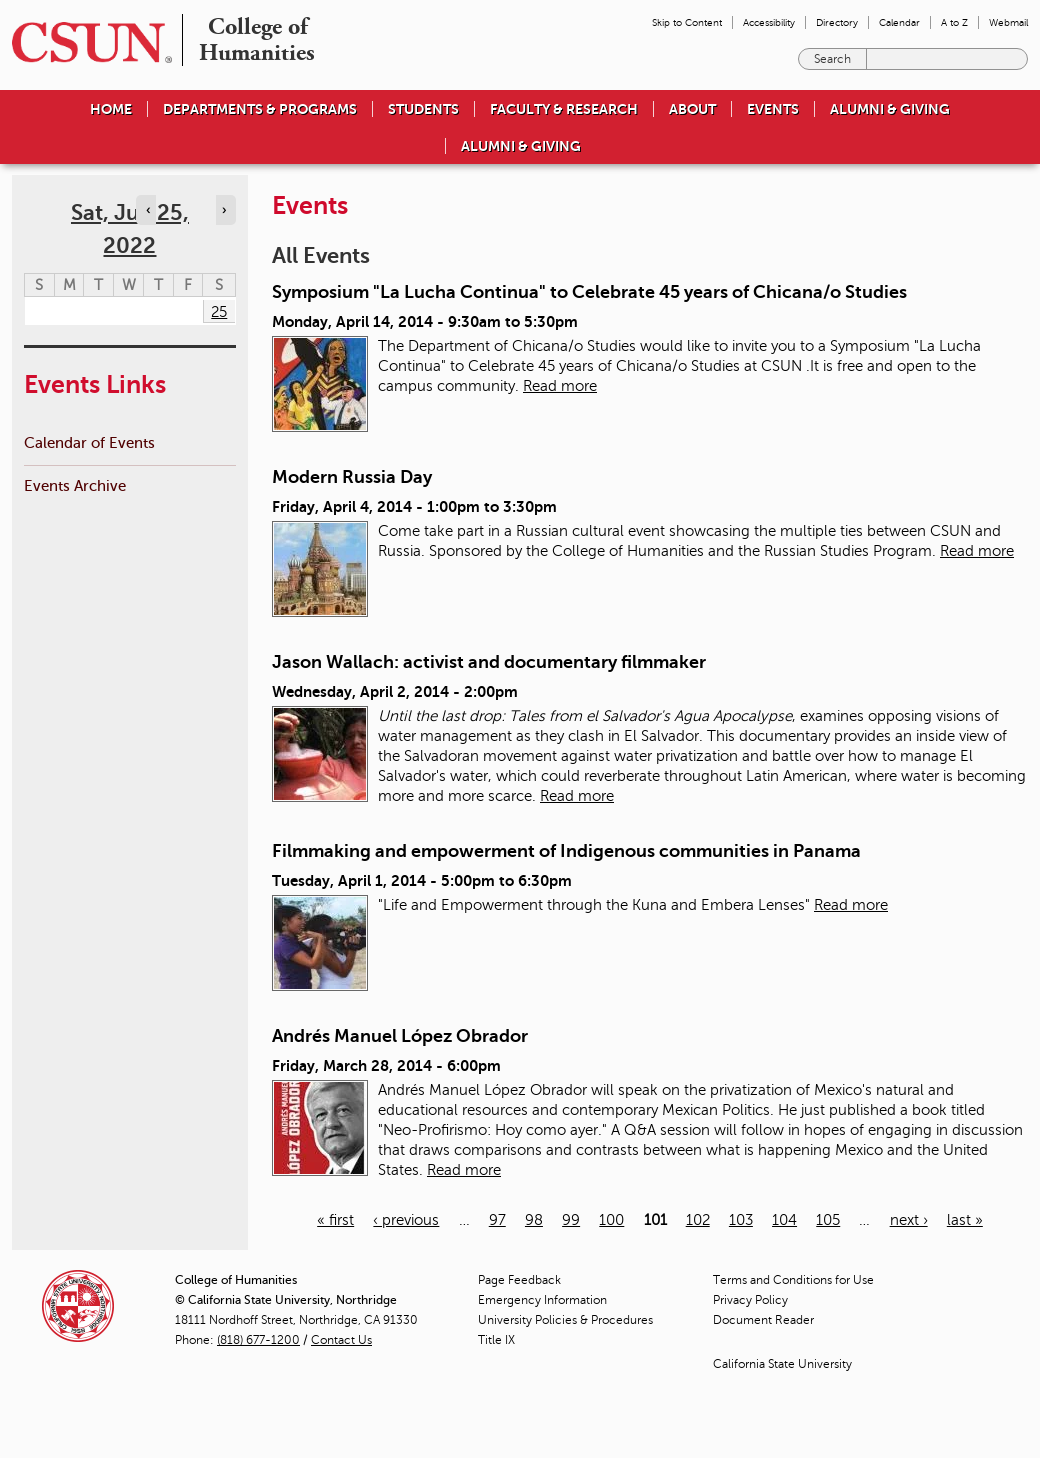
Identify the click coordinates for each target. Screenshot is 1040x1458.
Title (496, 1340)
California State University (782, 1364)
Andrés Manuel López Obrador (400, 1036)
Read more (560, 386)
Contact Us (341, 1340)
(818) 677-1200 (258, 1340)
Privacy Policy (750, 1300)
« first (335, 1220)
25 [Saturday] (219, 312)
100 (611, 1220)
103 (741, 1220)
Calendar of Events (89, 442)
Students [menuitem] (423, 109)
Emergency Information (542, 1300)
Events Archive (75, 485)
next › (909, 1220)
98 (534, 1220)
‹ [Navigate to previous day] (148, 210)
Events (773, 109)
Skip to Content (687, 22)
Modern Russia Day (352, 477)
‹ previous (406, 1220)
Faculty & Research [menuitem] (564, 109)
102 (698, 1220)
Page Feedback (519, 1280)
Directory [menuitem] (837, 22)
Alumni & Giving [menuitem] (890, 109)
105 (828, 1220)
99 (571, 1220)
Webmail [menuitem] (1008, 22)
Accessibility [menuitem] (769, 22)
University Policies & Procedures (565, 1320)
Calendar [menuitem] (899, 22)
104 (784, 1220)
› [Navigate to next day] (224, 210)
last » (965, 1220)
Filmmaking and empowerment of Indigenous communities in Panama (566, 851)
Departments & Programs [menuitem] (260, 109)
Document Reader (763, 1320)
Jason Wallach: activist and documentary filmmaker (489, 662)
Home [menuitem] (111, 109)
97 (497, 1220)
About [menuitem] (692, 109)
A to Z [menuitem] (954, 22)
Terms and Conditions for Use (793, 1280)
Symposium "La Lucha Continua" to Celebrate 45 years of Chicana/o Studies (589, 292)
